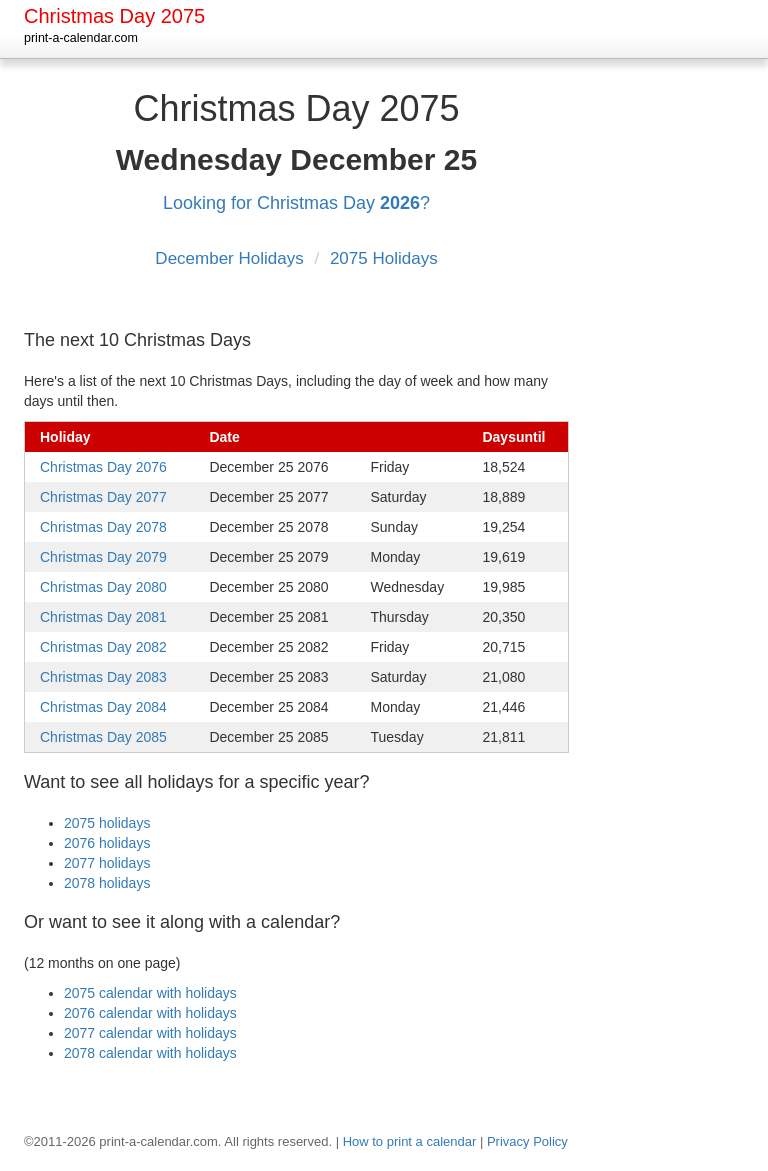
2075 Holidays (384, 258)
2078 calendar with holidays (150, 1053)
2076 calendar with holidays (150, 1013)
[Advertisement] (679, 379)
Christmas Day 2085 (103, 737)
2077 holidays (107, 863)
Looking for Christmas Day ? (296, 203)
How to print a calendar (410, 1141)
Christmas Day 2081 (103, 617)
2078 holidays (107, 883)
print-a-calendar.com (81, 38)
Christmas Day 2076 (103, 467)
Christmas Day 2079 (103, 557)
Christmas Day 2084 (103, 707)
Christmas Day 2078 (103, 527)
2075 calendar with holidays (150, 993)
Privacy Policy (527, 1141)
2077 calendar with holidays (150, 1033)
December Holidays (231, 258)
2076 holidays (107, 843)
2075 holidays (107, 823)
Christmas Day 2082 (103, 647)
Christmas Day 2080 (103, 587)
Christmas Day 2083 (103, 677)
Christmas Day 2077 (103, 497)
